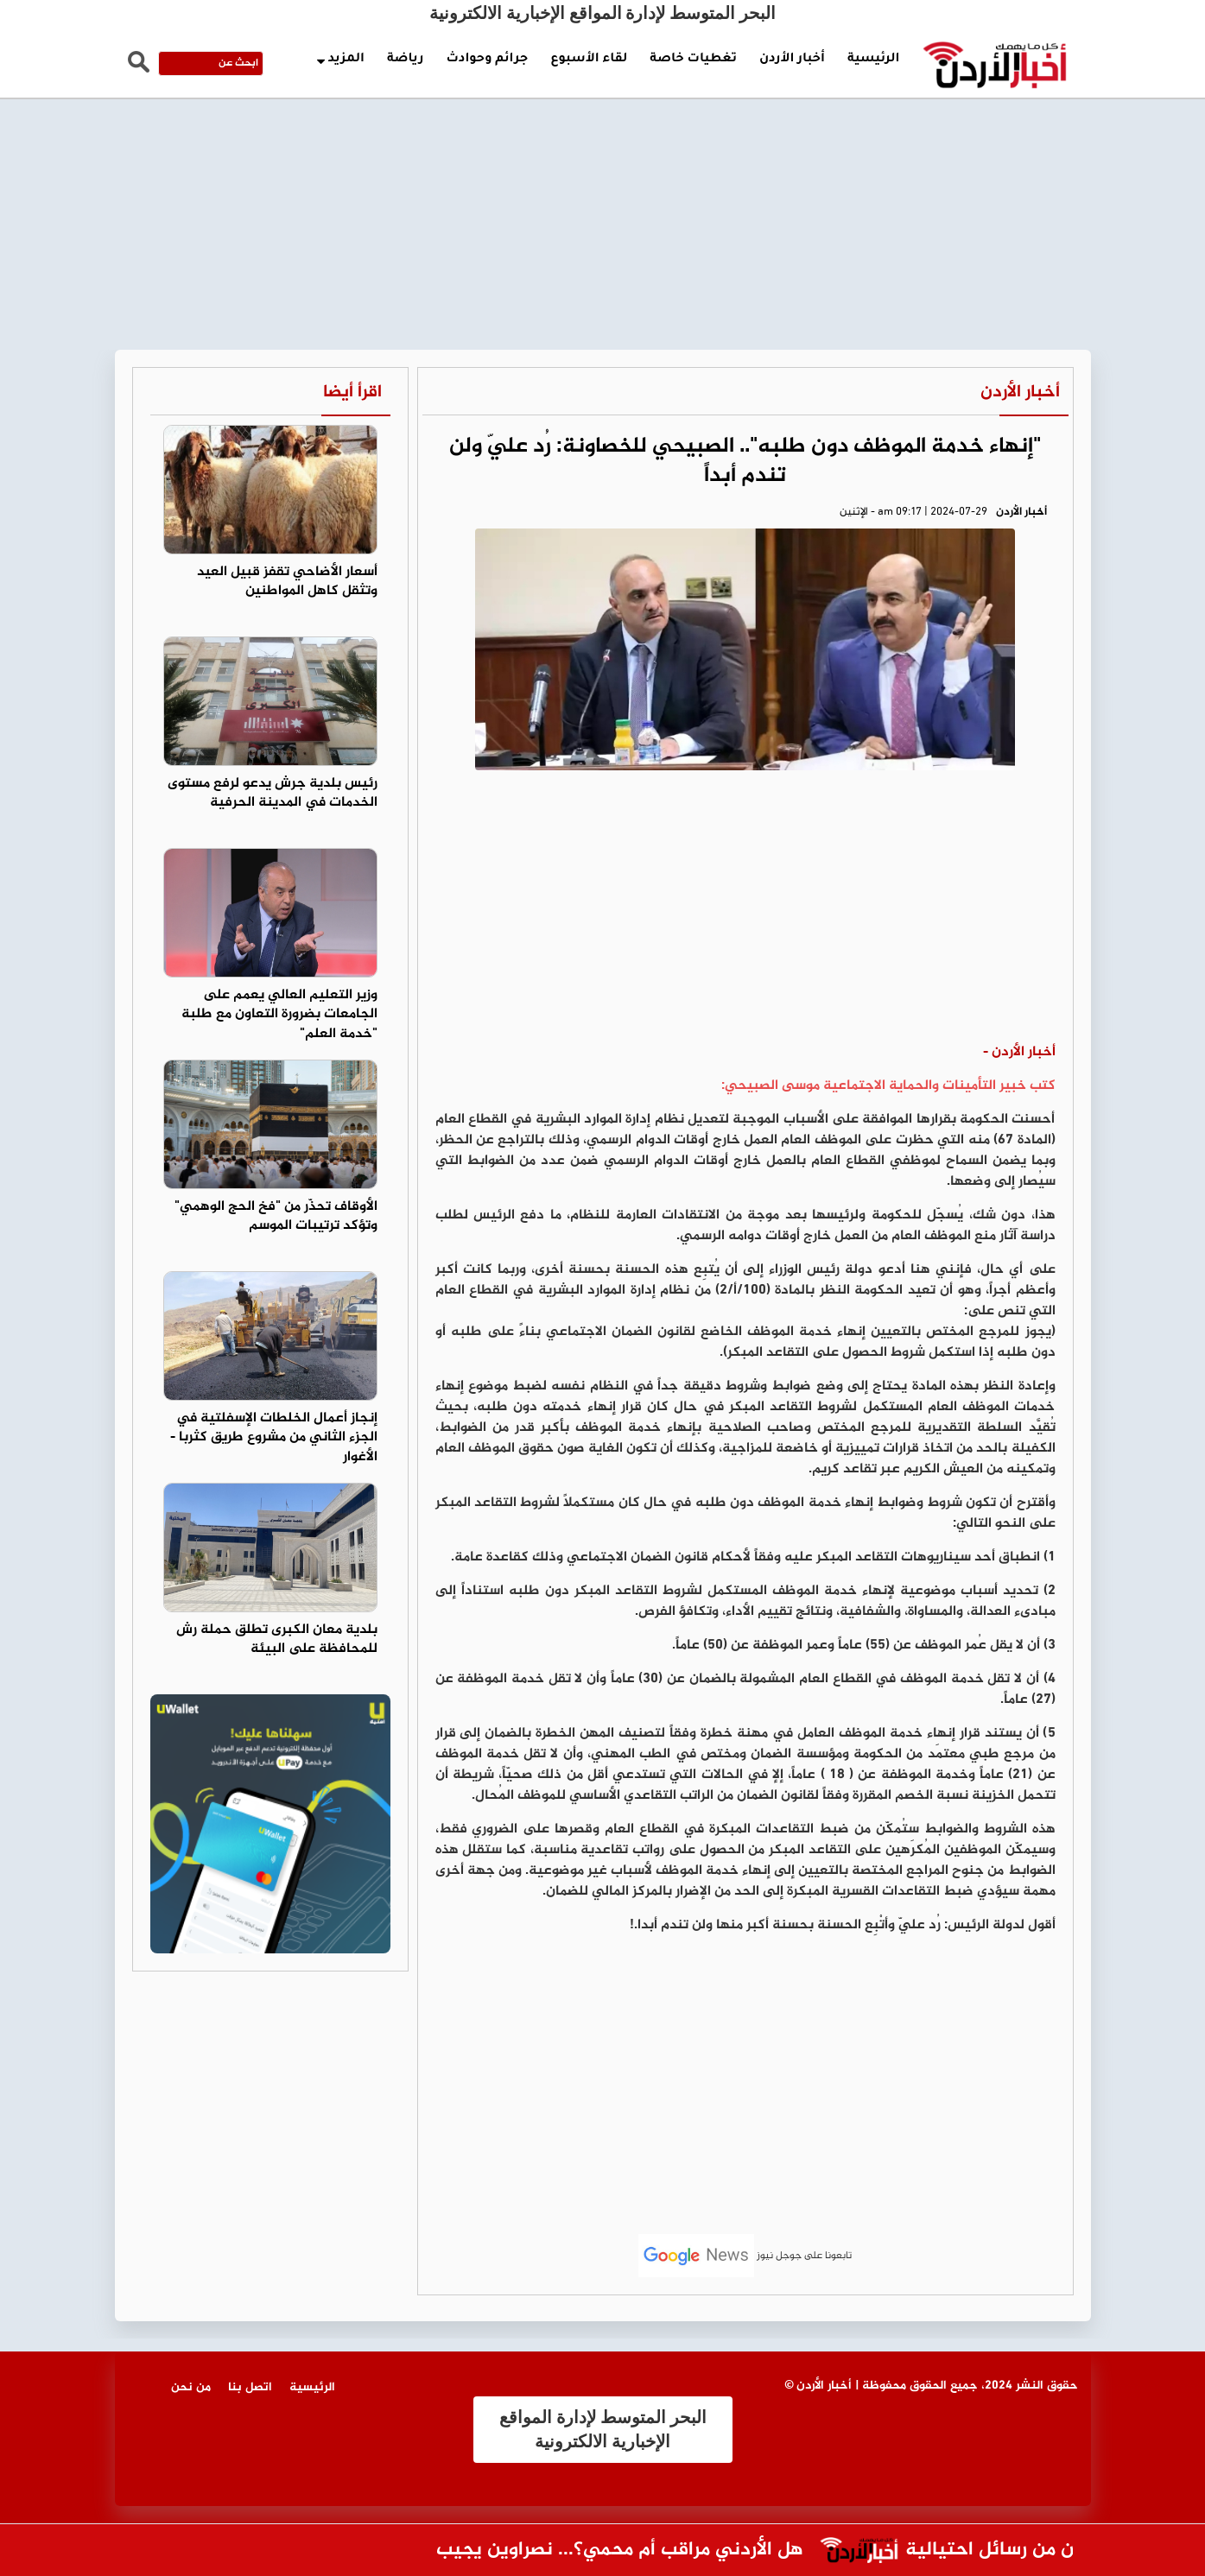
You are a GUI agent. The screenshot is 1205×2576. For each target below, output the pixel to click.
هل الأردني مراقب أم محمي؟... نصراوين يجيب (602, 2550)
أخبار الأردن (792, 59)
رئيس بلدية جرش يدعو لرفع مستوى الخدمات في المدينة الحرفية (272, 793)
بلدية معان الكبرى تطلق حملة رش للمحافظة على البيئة (276, 1639)
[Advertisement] (603, 129)
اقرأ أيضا (352, 392)
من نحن (191, 2387)
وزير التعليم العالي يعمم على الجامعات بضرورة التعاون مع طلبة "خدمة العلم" (279, 1015)
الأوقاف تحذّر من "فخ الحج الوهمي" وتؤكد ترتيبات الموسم (275, 1216)
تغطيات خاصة (693, 59)
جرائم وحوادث (487, 59)
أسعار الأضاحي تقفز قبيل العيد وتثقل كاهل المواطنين (287, 582)
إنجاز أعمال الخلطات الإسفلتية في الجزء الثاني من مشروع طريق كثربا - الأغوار (273, 1438)
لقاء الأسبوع (588, 59)
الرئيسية (873, 59)
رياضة (405, 59)
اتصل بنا (250, 2387)
